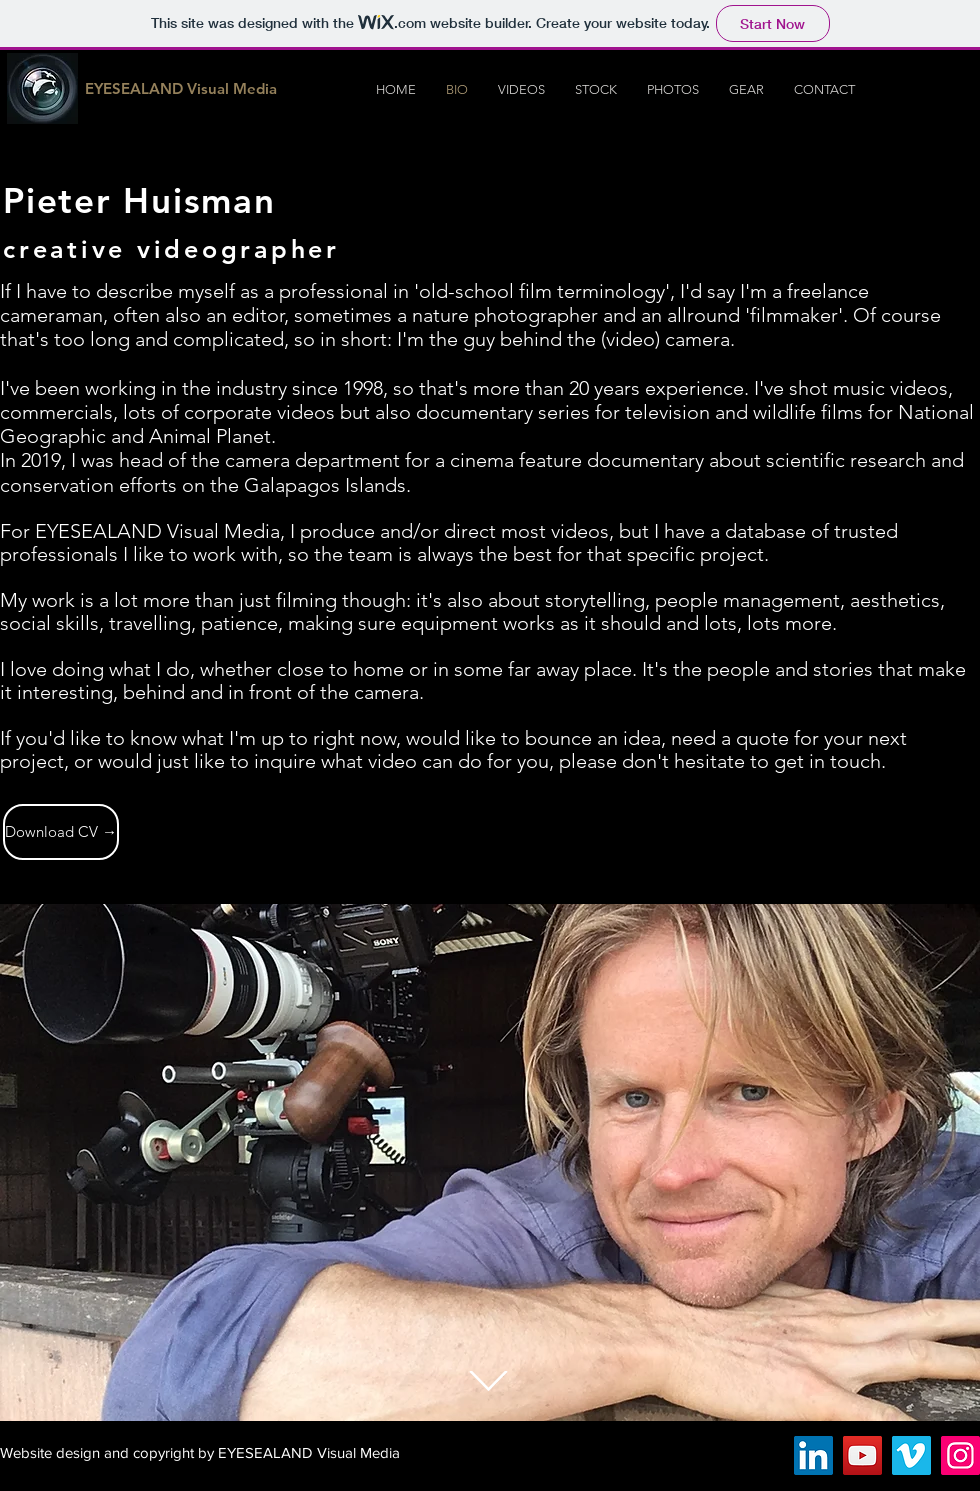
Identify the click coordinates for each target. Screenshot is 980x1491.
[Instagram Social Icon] (960, 1455)
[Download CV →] (61, 832)
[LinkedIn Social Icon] (813, 1455)
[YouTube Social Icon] (862, 1455)
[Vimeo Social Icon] (911, 1455)
